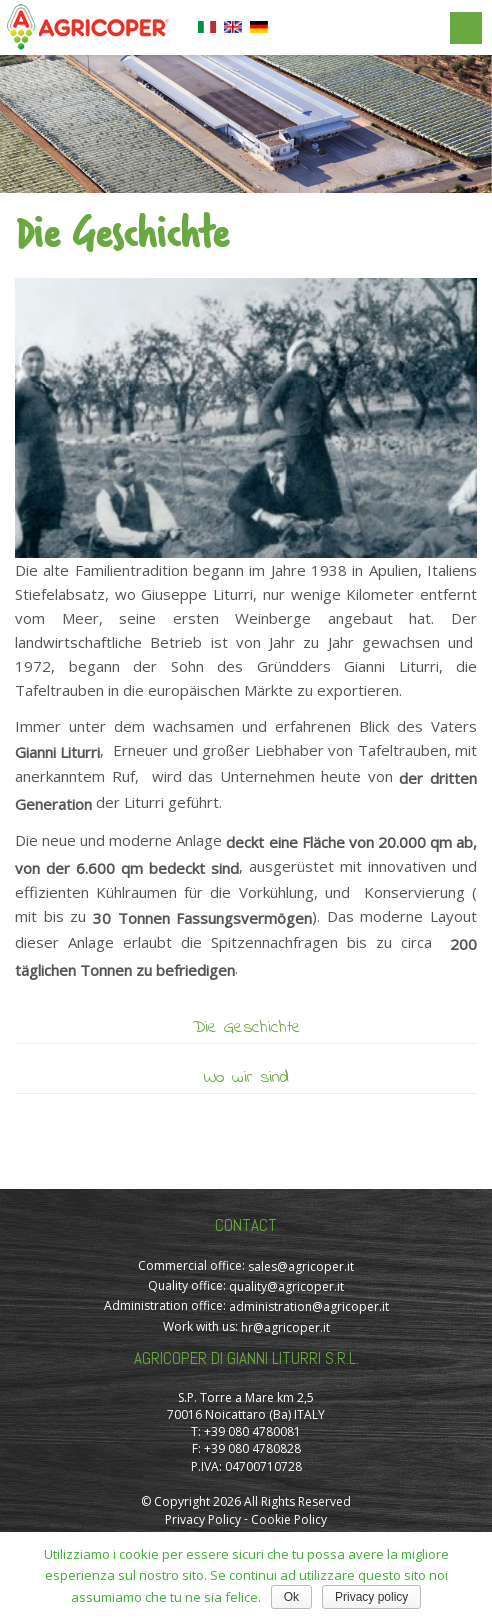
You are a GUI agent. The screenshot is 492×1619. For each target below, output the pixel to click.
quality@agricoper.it (286, 1286)
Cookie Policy (289, 1519)
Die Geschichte (246, 1028)
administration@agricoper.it (309, 1307)
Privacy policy (371, 1597)
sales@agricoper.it (301, 1266)
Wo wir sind (246, 1078)
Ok (291, 1597)
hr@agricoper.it (285, 1327)
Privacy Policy (203, 1519)
